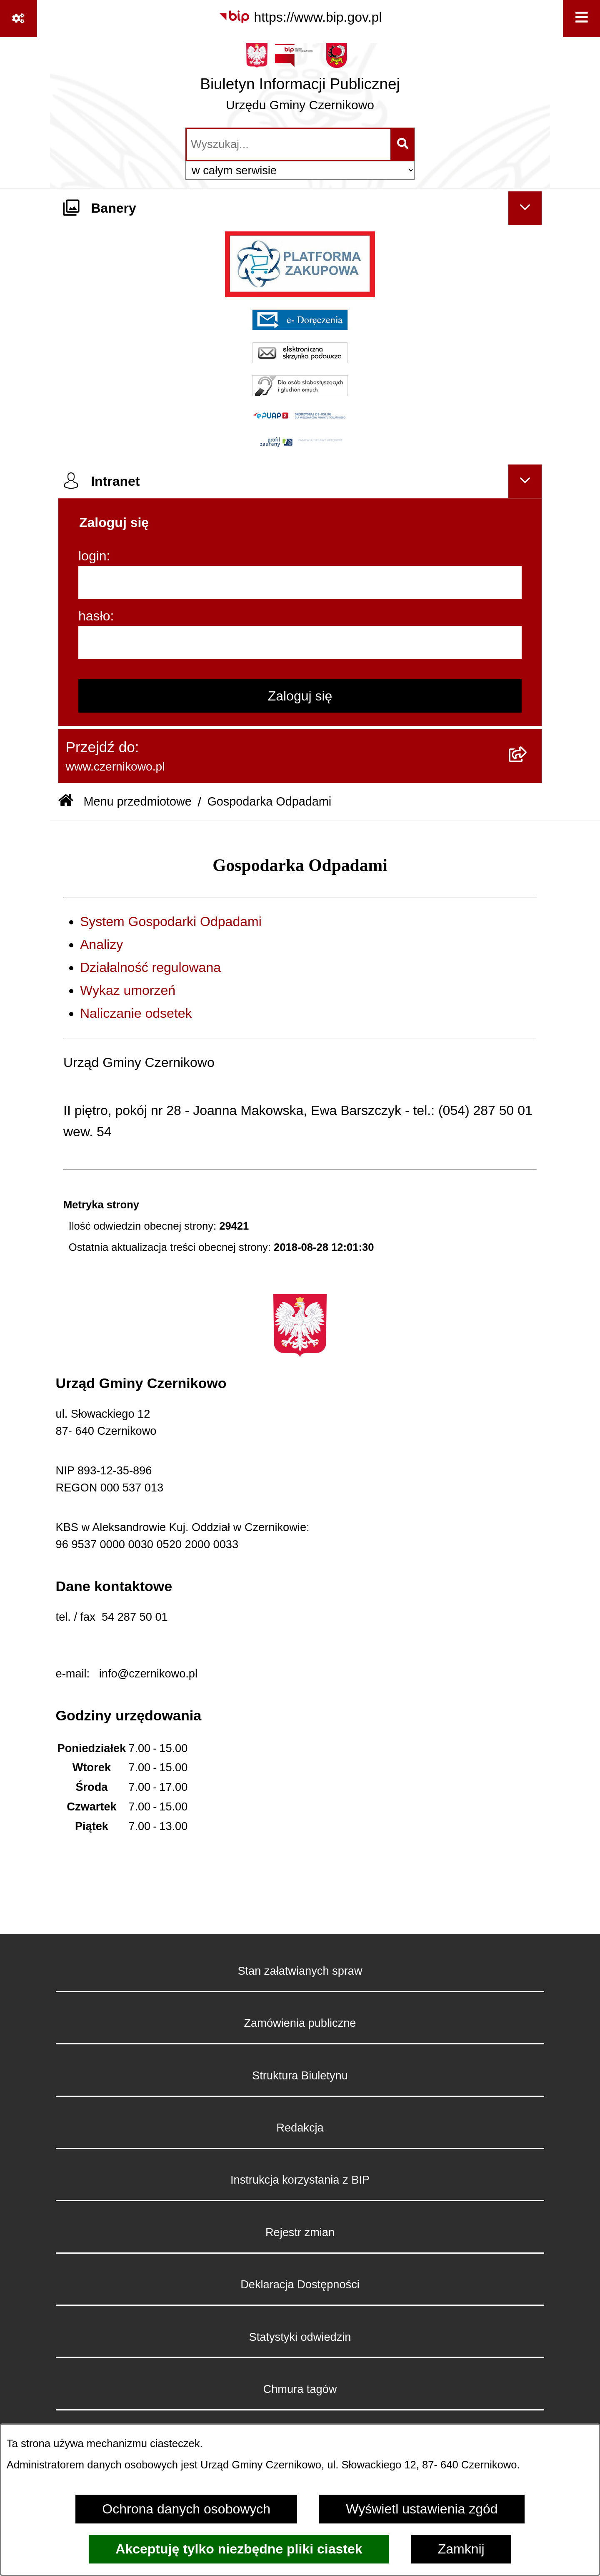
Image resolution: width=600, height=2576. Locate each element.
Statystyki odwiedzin (300, 2336)
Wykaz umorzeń (127, 990)
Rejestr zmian (300, 2232)
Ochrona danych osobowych (186, 2508)
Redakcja (299, 2127)
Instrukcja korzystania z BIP (300, 2179)
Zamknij (461, 2548)
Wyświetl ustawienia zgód (422, 2508)
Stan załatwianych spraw (300, 1970)
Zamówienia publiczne (300, 2022)
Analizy (101, 944)
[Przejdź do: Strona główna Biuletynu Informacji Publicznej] (66, 802)
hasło (94, 615)
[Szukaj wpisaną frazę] (403, 144)
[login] (300, 582)
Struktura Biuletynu (300, 2075)
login (92, 555)
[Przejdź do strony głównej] (300, 81)
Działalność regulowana (150, 967)
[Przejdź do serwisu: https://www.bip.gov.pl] (300, 17)
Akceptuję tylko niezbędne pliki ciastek (238, 2548)
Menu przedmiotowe (137, 801)
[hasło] (300, 642)
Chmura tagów (300, 2389)
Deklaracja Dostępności (300, 2284)
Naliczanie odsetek (136, 1013)
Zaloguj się (300, 695)
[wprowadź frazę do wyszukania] (288, 144)
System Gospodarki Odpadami (171, 921)
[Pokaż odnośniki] (18, 18)
